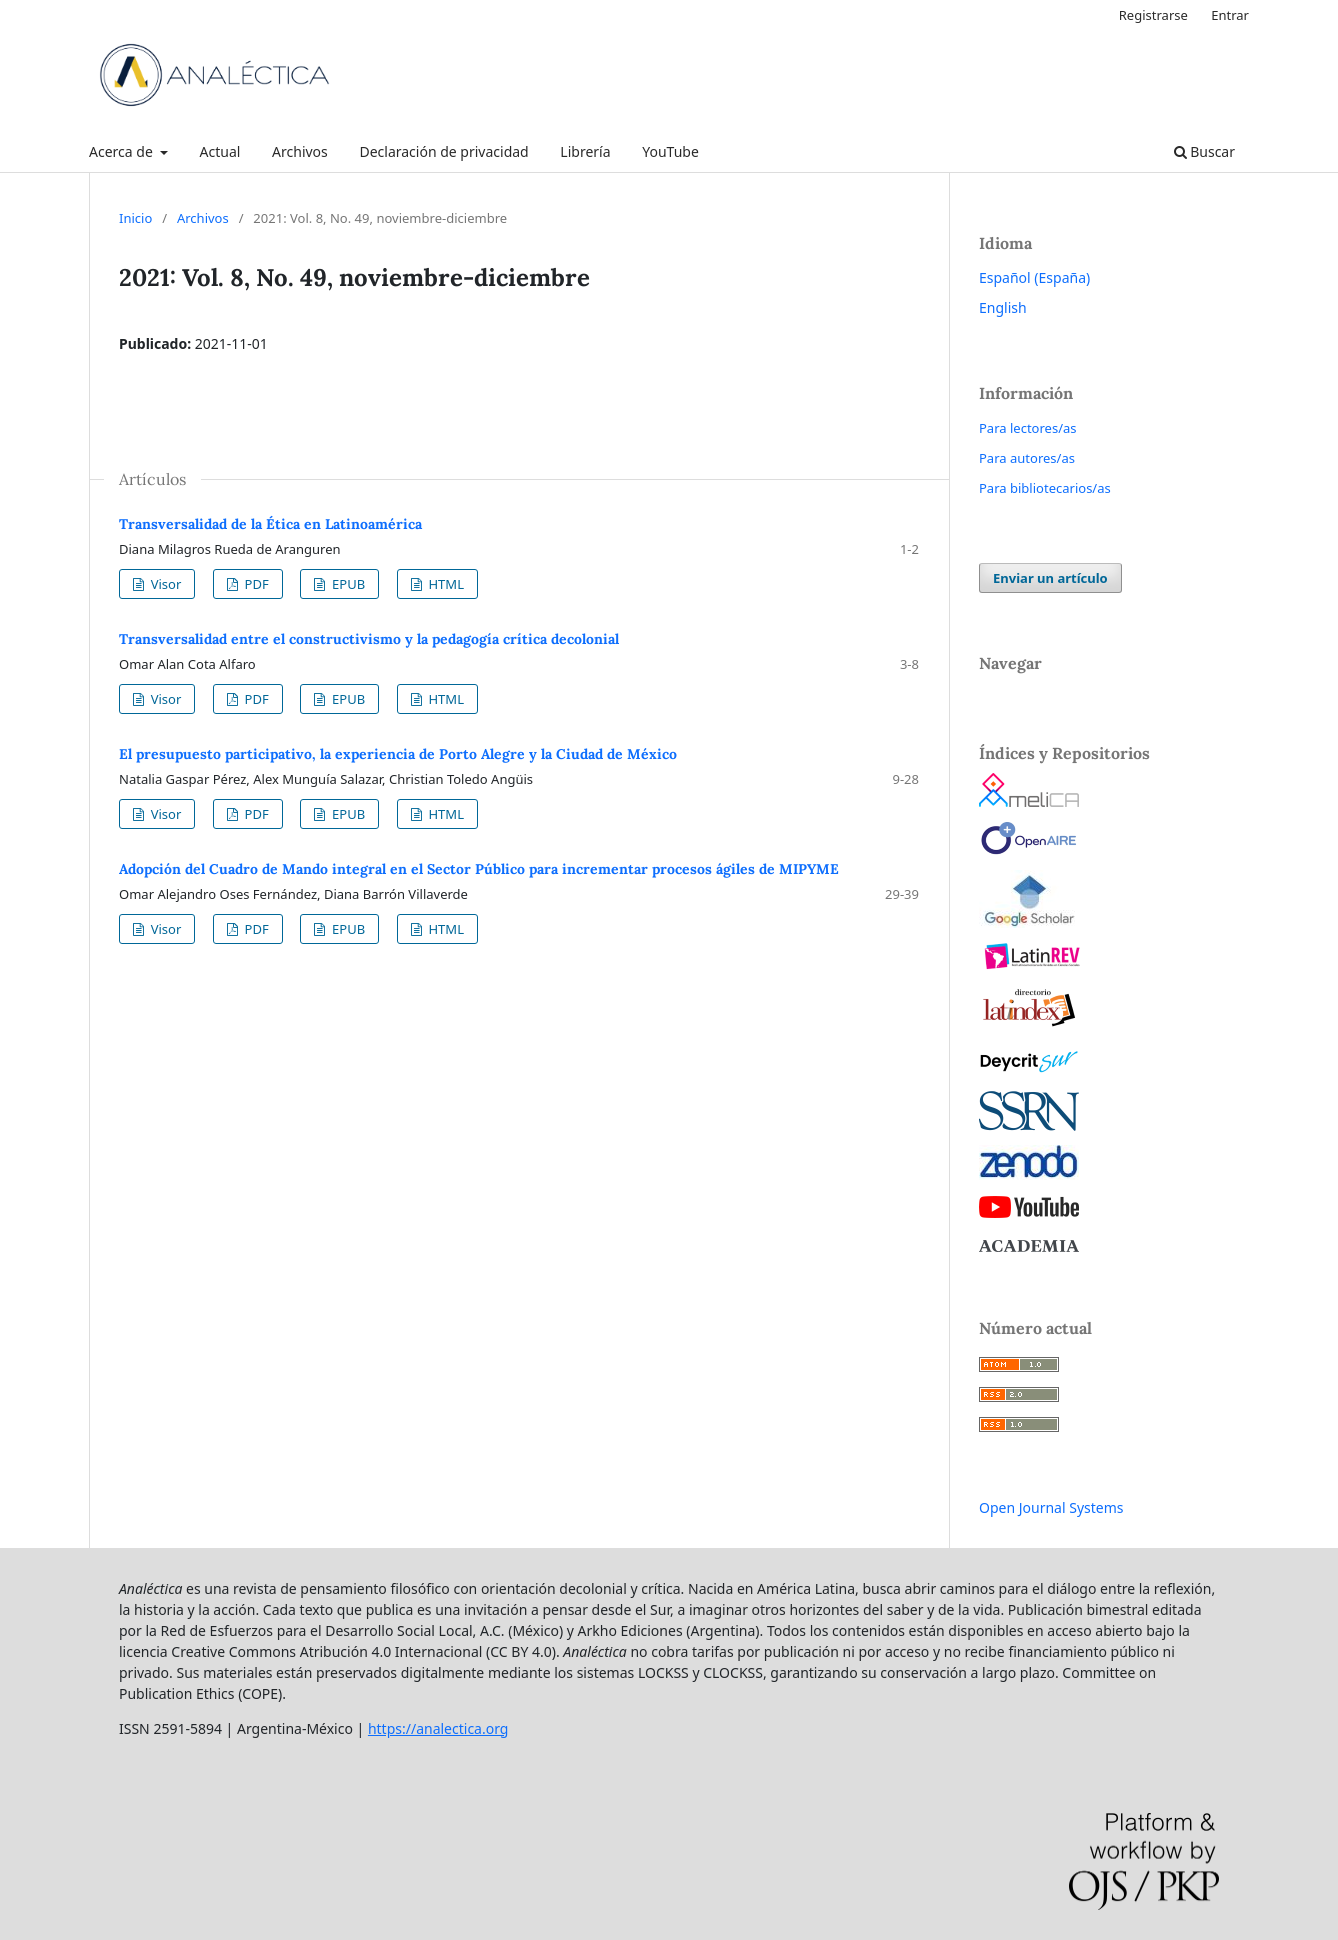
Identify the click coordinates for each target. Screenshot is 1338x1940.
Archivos (300, 151)
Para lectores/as (1028, 428)
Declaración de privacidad (443, 151)
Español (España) (1034, 277)
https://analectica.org (438, 1728)
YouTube (670, 151)
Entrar (1230, 15)
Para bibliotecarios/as (1045, 488)
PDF (255, 584)
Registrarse (1153, 15)
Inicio (135, 218)
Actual (220, 151)
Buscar (1204, 151)
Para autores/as (1027, 458)
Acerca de (122, 151)
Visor (164, 584)
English (1003, 307)
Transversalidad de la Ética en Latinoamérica (270, 524)
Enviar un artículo (1050, 578)
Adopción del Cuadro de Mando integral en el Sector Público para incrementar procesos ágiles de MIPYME (479, 869)
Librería (585, 151)
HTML (444, 584)
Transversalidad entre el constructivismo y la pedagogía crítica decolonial (369, 639)
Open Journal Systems (1051, 1507)
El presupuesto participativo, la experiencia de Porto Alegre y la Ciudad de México (398, 754)
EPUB (347, 584)
